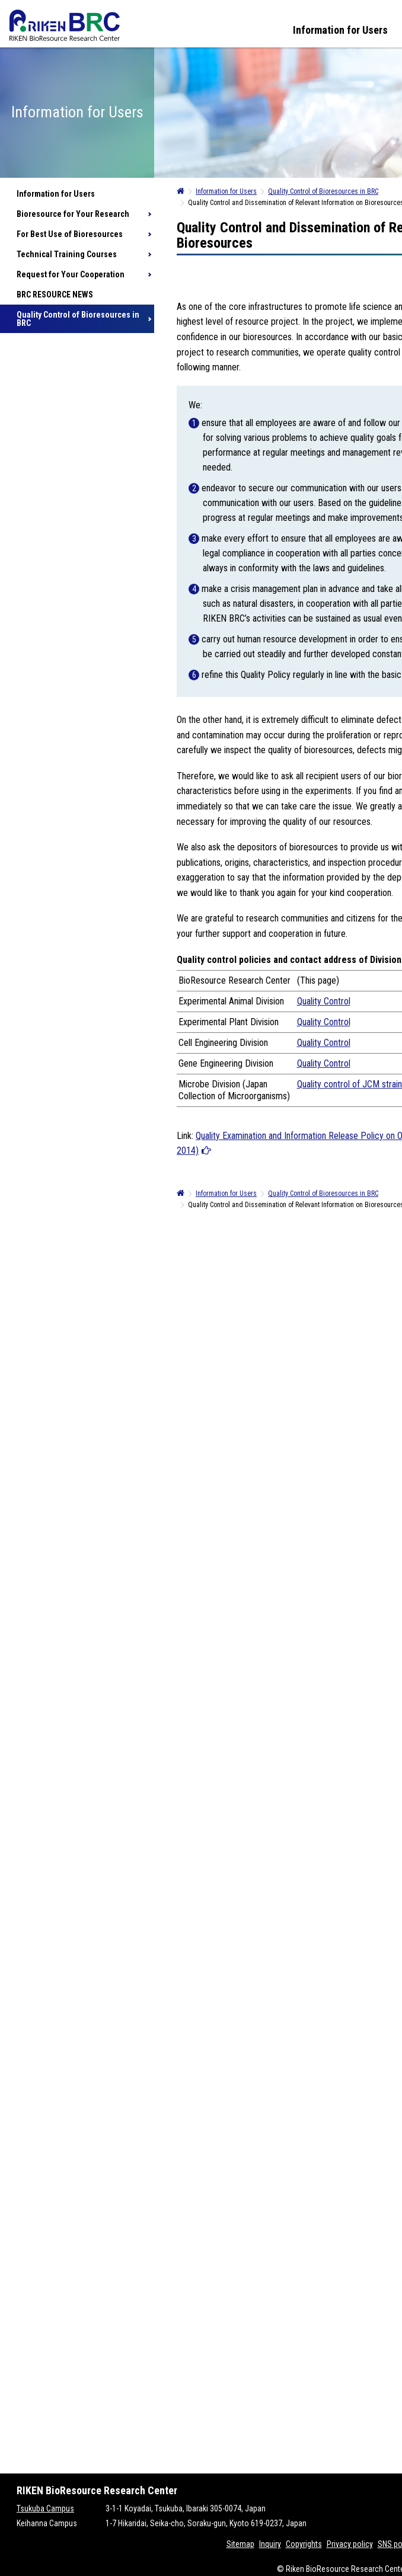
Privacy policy (350, 2544)
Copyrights (304, 2544)
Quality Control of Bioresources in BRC (78, 319)
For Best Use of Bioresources (70, 234)
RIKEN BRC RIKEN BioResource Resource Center (64, 25)
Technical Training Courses (67, 254)
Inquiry (270, 2544)
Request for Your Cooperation (71, 274)
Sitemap (240, 2544)
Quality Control (323, 1001)
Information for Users (340, 30)
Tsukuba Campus (45, 2508)
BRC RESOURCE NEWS (55, 294)
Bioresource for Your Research (73, 214)
